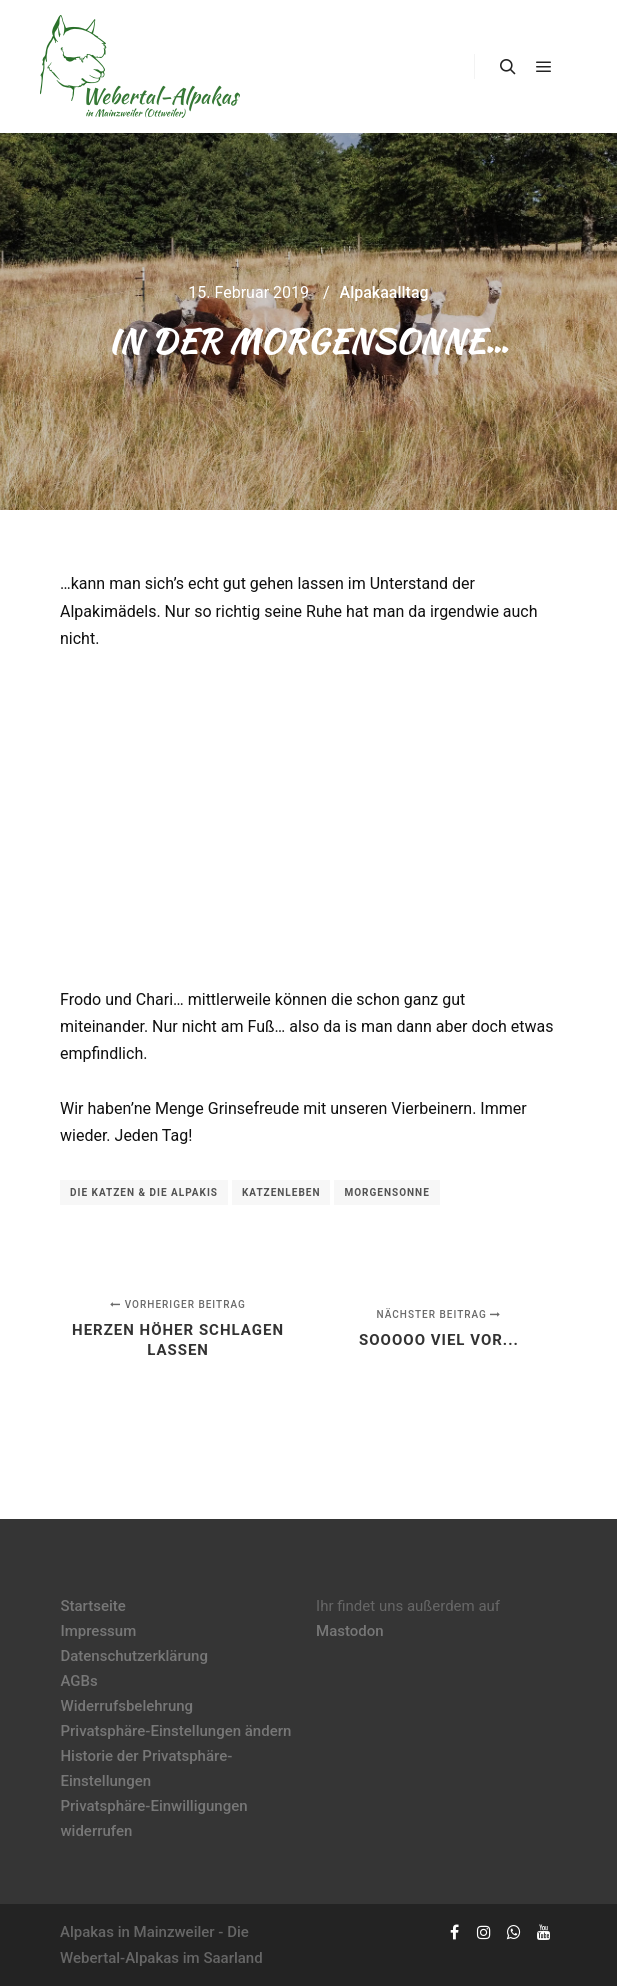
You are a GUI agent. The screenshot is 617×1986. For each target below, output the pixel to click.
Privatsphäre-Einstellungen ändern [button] (175, 1731)
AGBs (78, 1681)
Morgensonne (386, 1192)
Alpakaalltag (384, 292)
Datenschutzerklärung (133, 1656)
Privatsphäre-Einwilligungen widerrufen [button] (153, 1818)
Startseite (92, 1606)
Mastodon (350, 1631)
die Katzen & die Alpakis (144, 1192)
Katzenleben (281, 1192)
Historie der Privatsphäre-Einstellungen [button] (146, 1768)
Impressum (98, 1631)
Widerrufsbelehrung (126, 1706)
